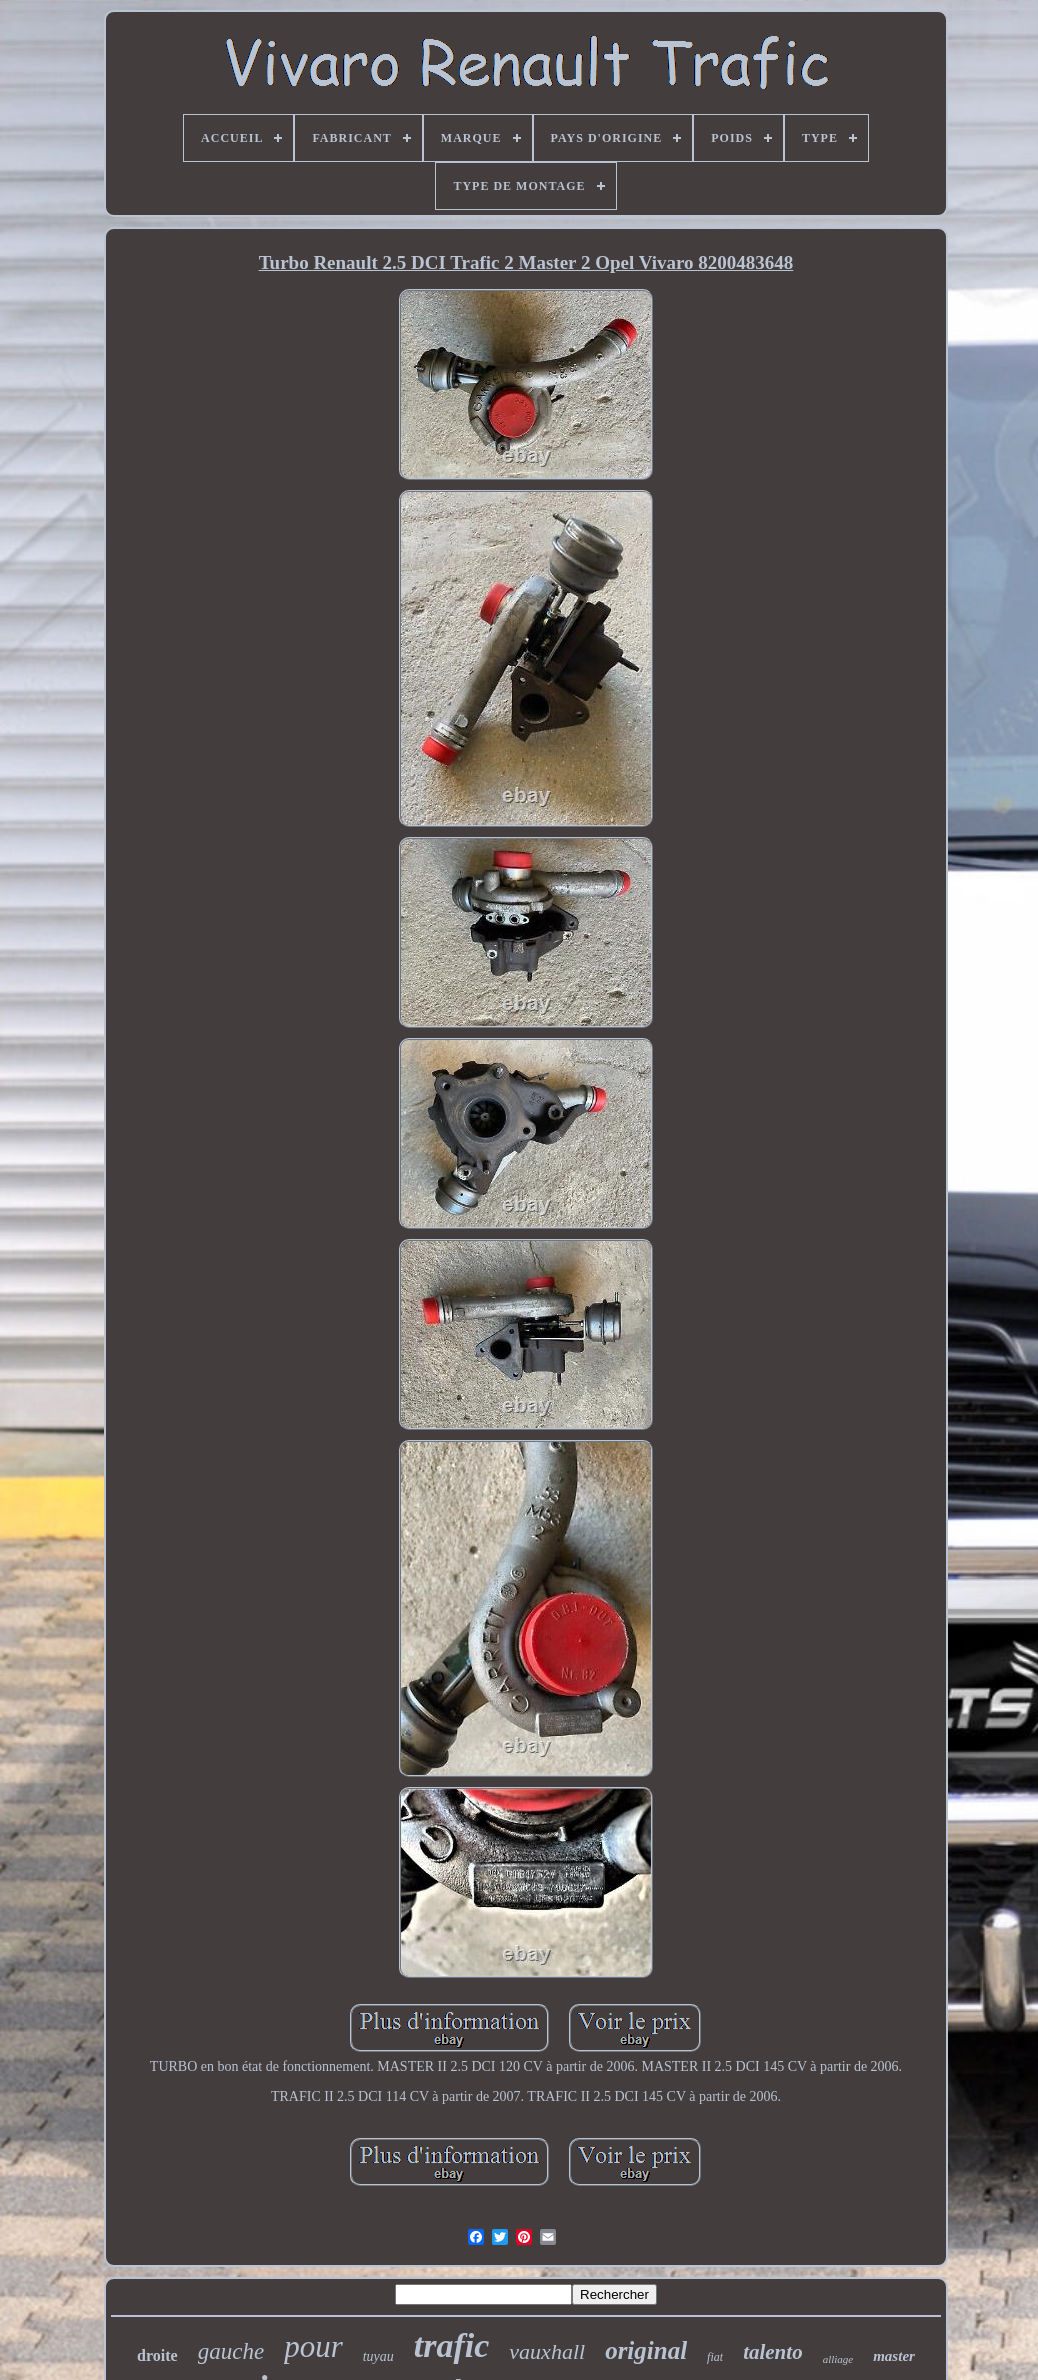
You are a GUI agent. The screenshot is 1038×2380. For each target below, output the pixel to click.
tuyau (378, 2356)
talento (773, 2352)
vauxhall (547, 2351)
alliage (838, 2359)
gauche (231, 2351)
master (894, 2356)
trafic (452, 2345)
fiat (715, 2357)
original (646, 2350)
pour (313, 2346)
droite (157, 2355)
